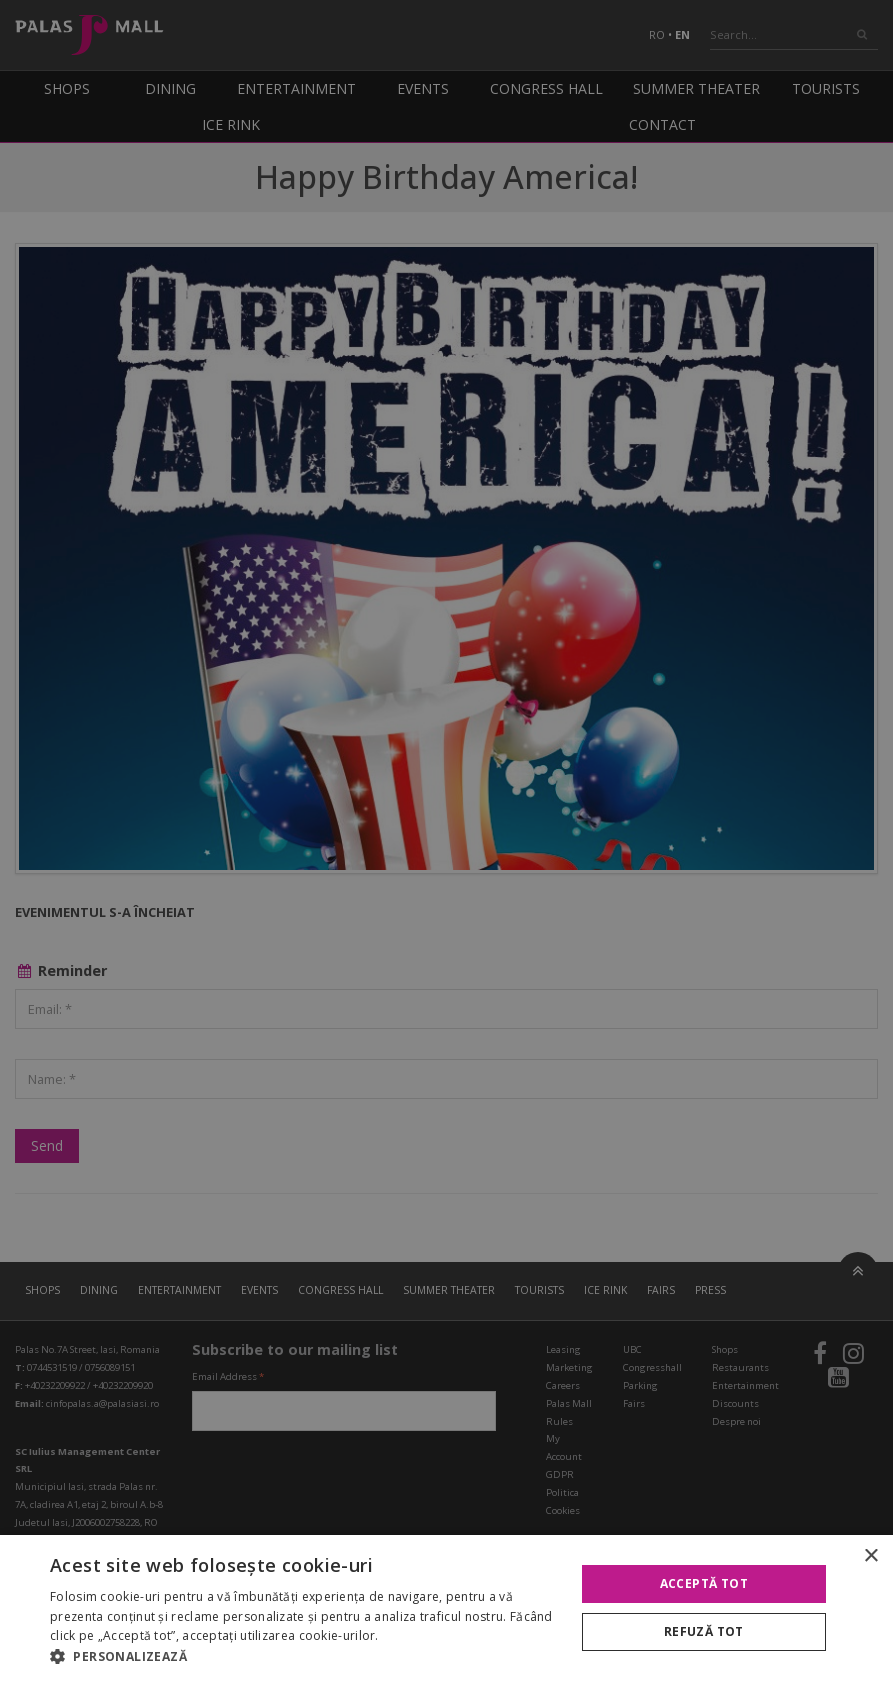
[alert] (446, 840)
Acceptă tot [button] (704, 1583)
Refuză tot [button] (704, 1631)
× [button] (870, 1556)
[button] (304, 1656)
